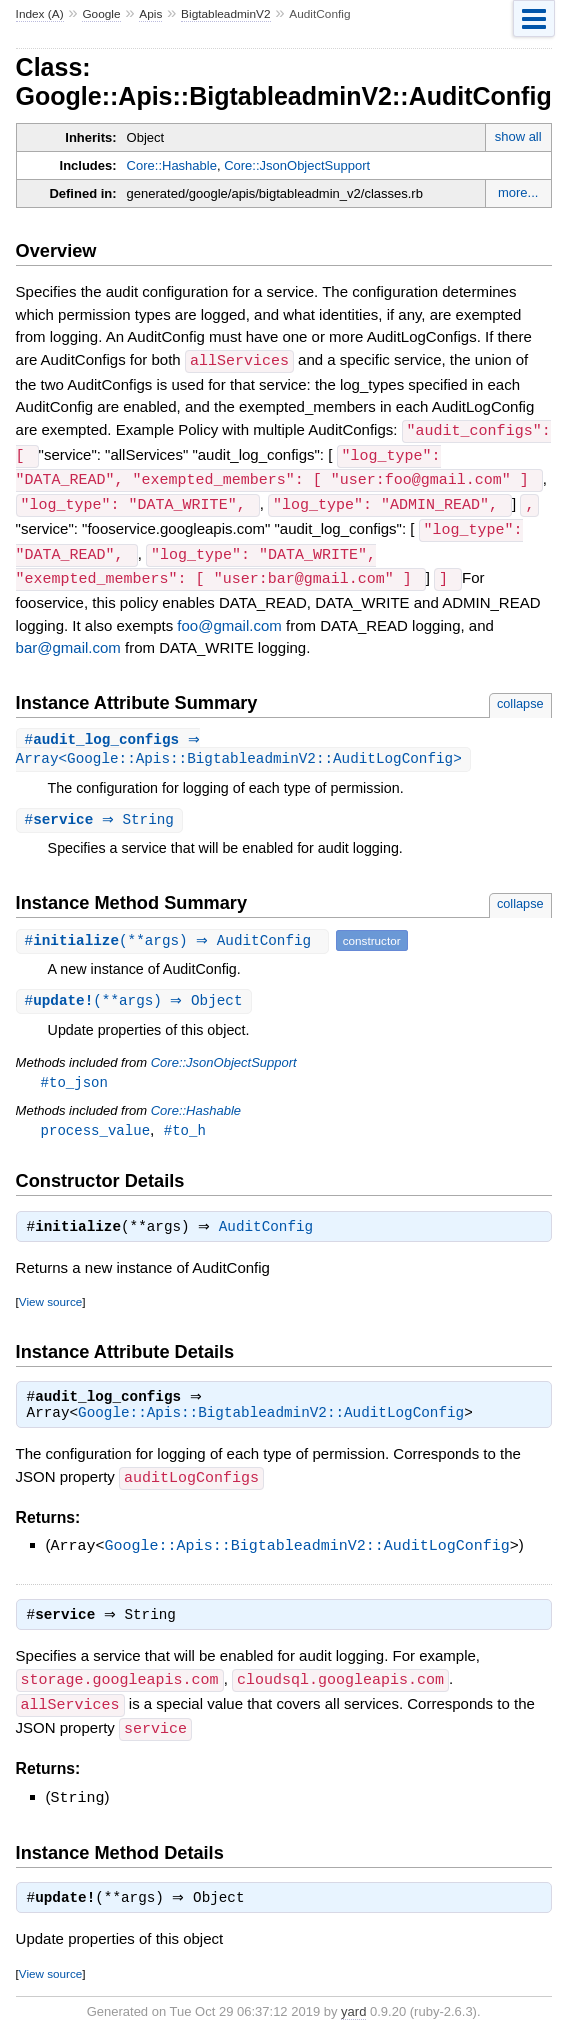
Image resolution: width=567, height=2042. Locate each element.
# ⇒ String (102, 814)
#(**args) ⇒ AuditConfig (175, 935)
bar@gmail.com (68, 639)
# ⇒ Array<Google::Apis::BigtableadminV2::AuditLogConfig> (239, 743)
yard (353, 2011)
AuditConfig (271, 1227)
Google (101, 14)
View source (50, 1301)
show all (518, 136)
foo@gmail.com (229, 617)
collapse (520, 695)
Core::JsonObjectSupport (297, 165)
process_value (95, 1127)
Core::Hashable (172, 165)
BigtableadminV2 (225, 14)
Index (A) (40, 14)
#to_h (185, 1127)
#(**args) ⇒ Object (136, 996)
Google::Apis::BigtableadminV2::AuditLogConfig (271, 1415)
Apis (150, 14)
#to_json (74, 1078)
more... (518, 192)
